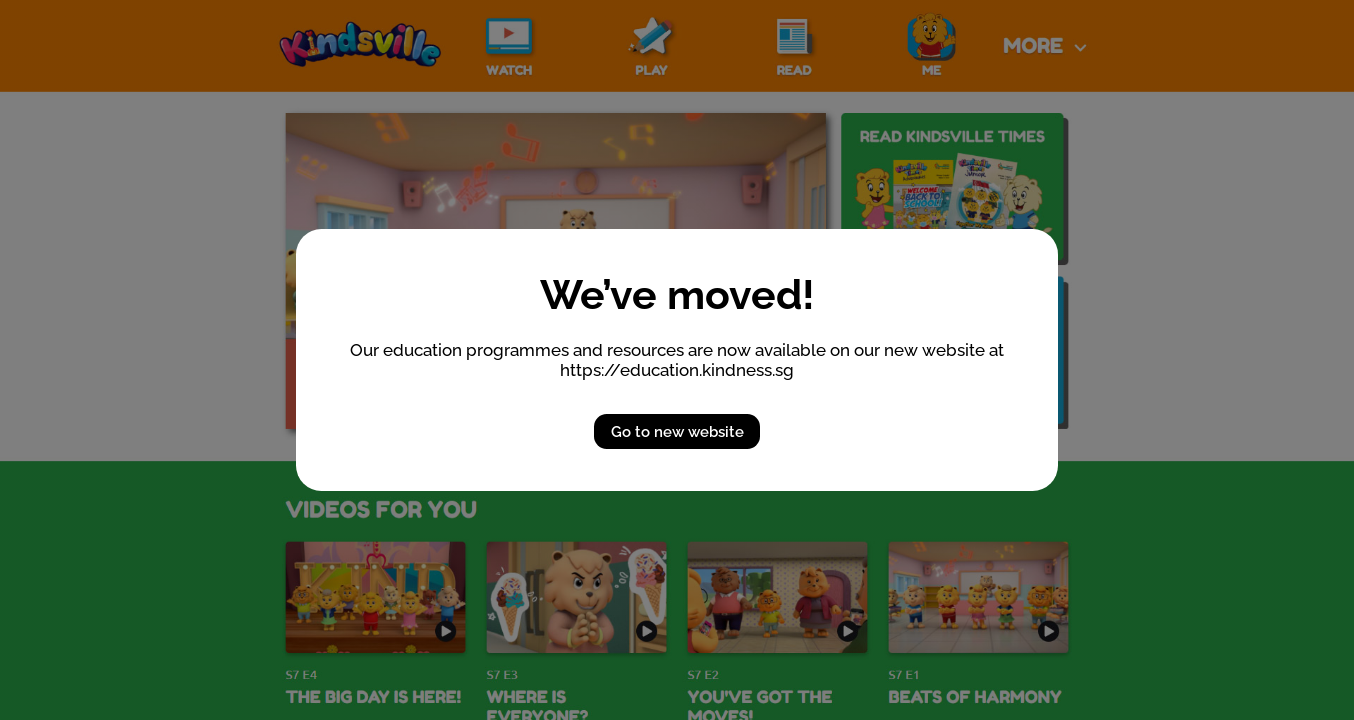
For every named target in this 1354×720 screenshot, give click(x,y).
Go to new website (677, 432)
